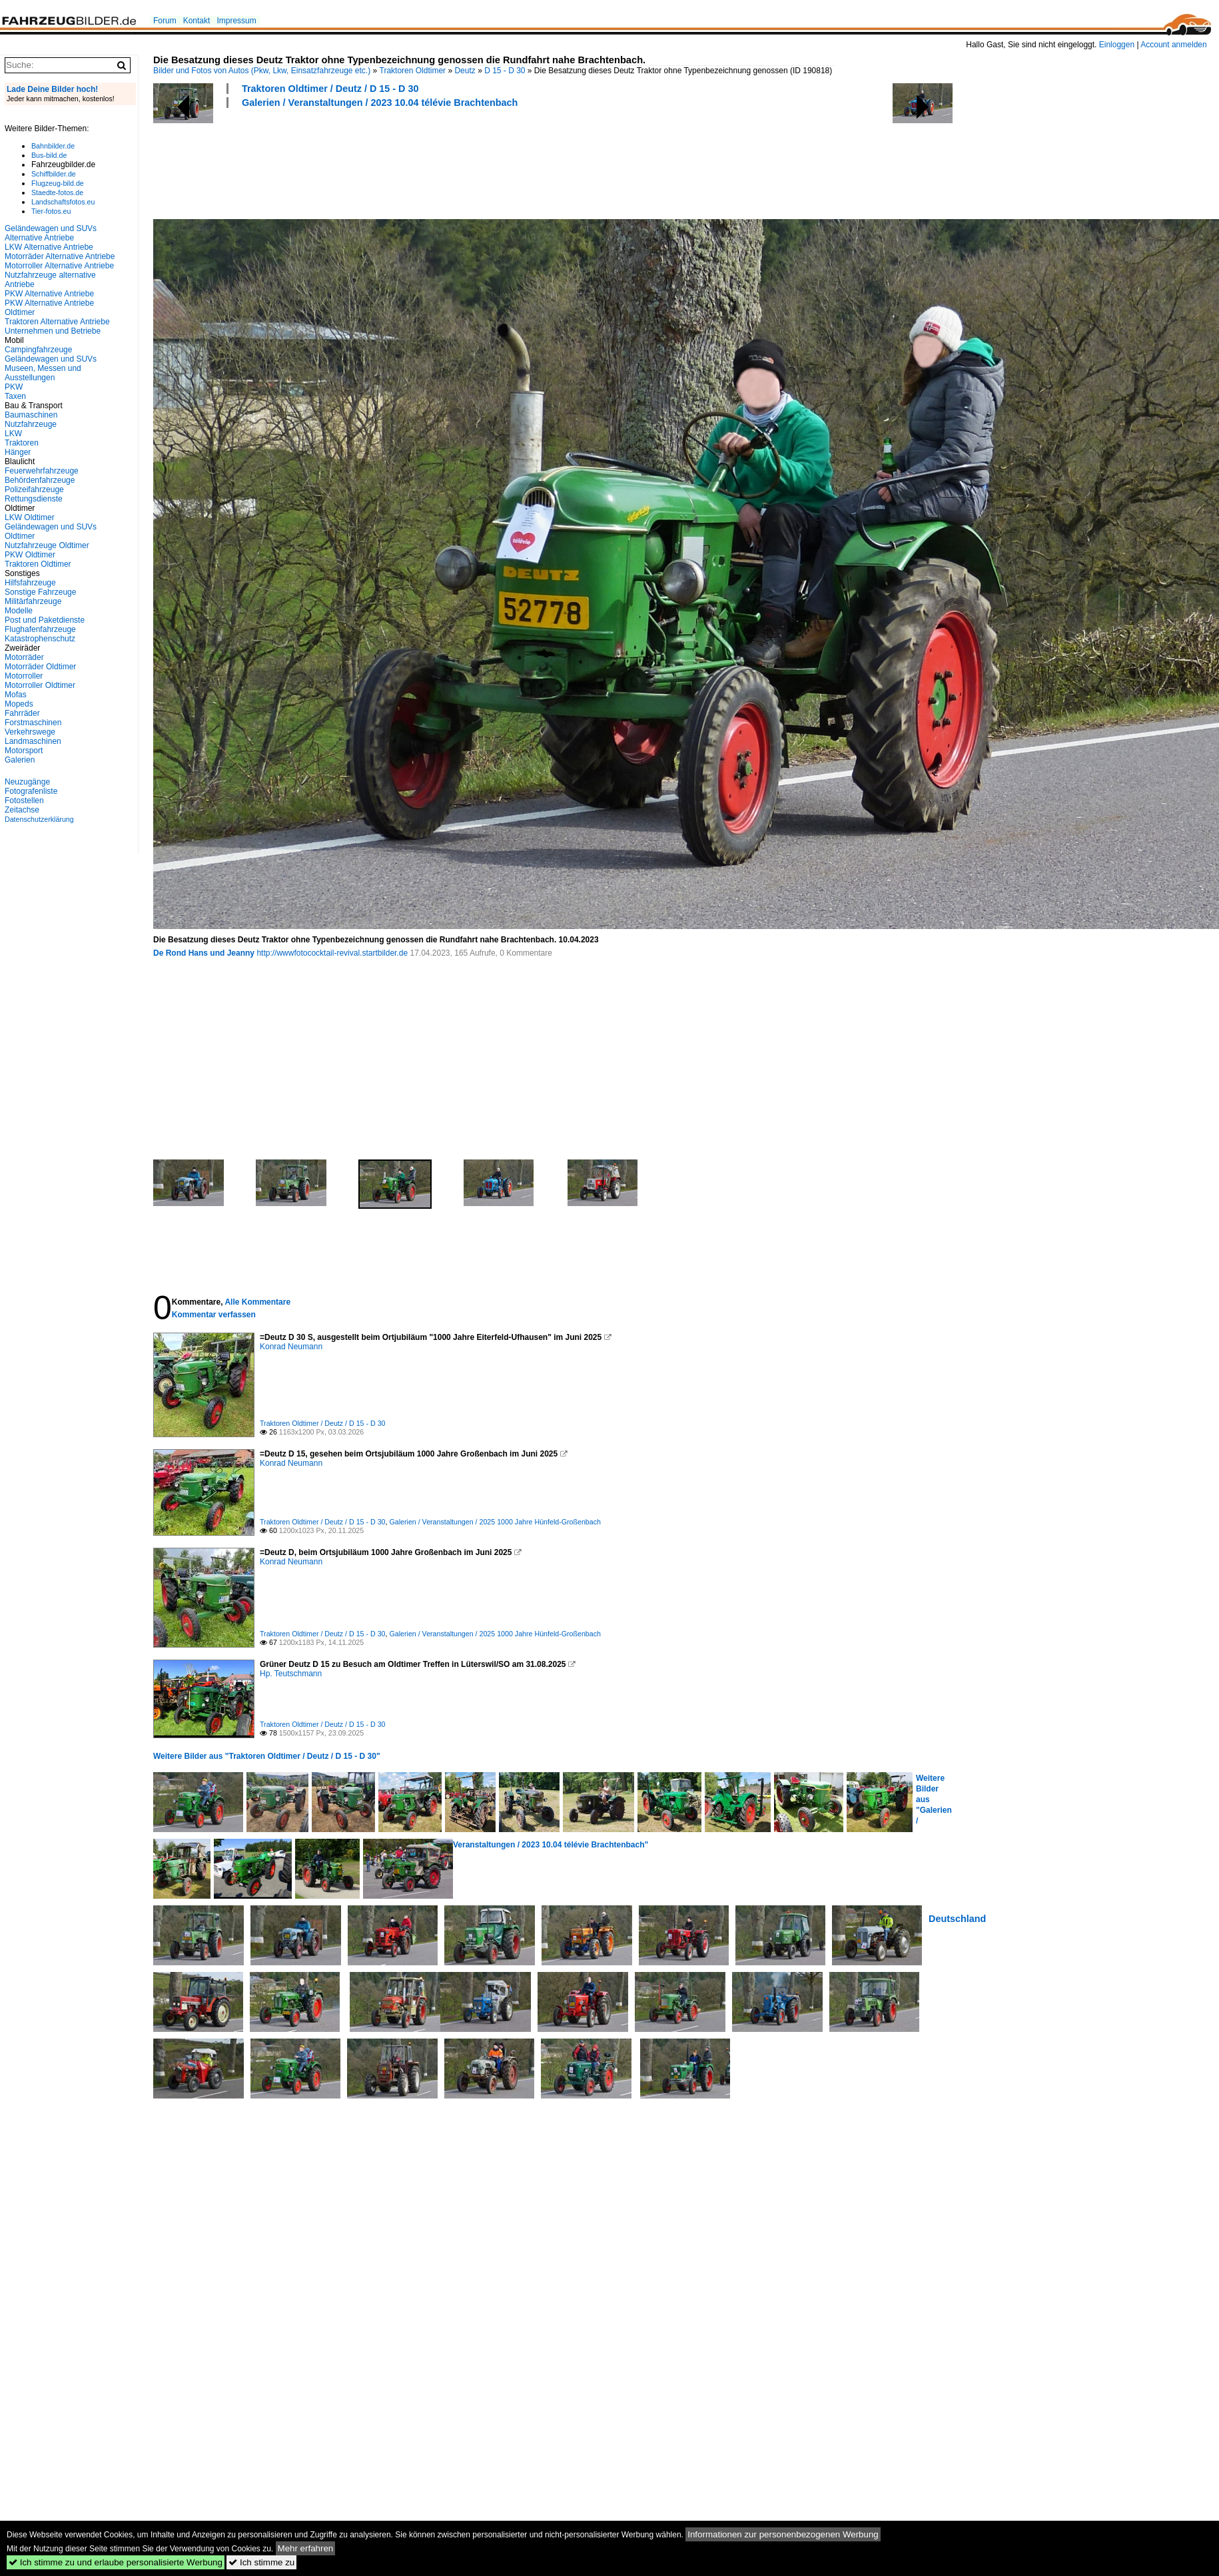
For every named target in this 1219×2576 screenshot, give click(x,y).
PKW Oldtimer (30, 554)
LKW (13, 433)
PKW (14, 387)
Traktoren (22, 443)
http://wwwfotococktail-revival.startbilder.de (332, 953)
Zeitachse (22, 809)
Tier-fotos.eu (51, 211)
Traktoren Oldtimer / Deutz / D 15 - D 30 (330, 88)
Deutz (464, 70)
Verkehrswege (30, 732)
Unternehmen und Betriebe (53, 331)
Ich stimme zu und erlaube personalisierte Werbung (115, 2562)
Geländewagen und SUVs (51, 359)
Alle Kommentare (257, 1302)
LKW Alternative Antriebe (49, 247)
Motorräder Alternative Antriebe (60, 256)
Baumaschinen (31, 415)
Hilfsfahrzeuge (30, 582)
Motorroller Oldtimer (40, 685)
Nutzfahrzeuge (31, 424)
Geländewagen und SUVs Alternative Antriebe (51, 233)
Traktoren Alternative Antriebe (57, 321)
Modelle (19, 610)
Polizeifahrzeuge (34, 489)
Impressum (236, 20)
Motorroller (24, 676)
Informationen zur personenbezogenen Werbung (783, 2534)
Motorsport (24, 750)
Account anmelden (1173, 44)
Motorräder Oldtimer (40, 666)
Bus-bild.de (49, 155)
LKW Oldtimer (30, 517)
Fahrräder (22, 713)
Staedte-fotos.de (57, 192)
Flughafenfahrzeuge (40, 629)
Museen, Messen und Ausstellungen (43, 373)
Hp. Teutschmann (291, 1673)
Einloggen (1116, 44)
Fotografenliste (31, 791)
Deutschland (957, 1918)
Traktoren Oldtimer (413, 70)
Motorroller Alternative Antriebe (59, 265)
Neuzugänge (27, 782)
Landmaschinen (33, 741)
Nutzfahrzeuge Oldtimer (47, 545)
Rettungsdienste (34, 498)
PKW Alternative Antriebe (49, 293)
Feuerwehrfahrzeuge (42, 471)
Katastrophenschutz (40, 638)
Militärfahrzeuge (33, 601)
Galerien (20, 760)
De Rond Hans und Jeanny (203, 953)
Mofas (16, 694)
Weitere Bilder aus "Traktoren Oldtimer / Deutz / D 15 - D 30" (266, 1756)
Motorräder (24, 657)
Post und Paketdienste (45, 620)
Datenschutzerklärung (39, 819)
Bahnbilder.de (53, 146)
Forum (165, 20)
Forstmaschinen (33, 722)
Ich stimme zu (261, 2562)
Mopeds (19, 704)
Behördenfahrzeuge (40, 480)
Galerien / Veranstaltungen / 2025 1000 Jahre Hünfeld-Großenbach (495, 1522)
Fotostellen (24, 800)
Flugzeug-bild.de (57, 183)
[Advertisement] (395, 162)
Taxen (15, 396)
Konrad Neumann (291, 1346)
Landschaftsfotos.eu (63, 202)
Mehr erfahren (306, 2548)
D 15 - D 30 (504, 70)
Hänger (18, 452)
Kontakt (196, 20)
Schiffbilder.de (53, 174)
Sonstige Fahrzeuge (40, 592)
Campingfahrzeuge (38, 349)
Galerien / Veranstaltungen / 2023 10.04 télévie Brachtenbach (380, 102)
